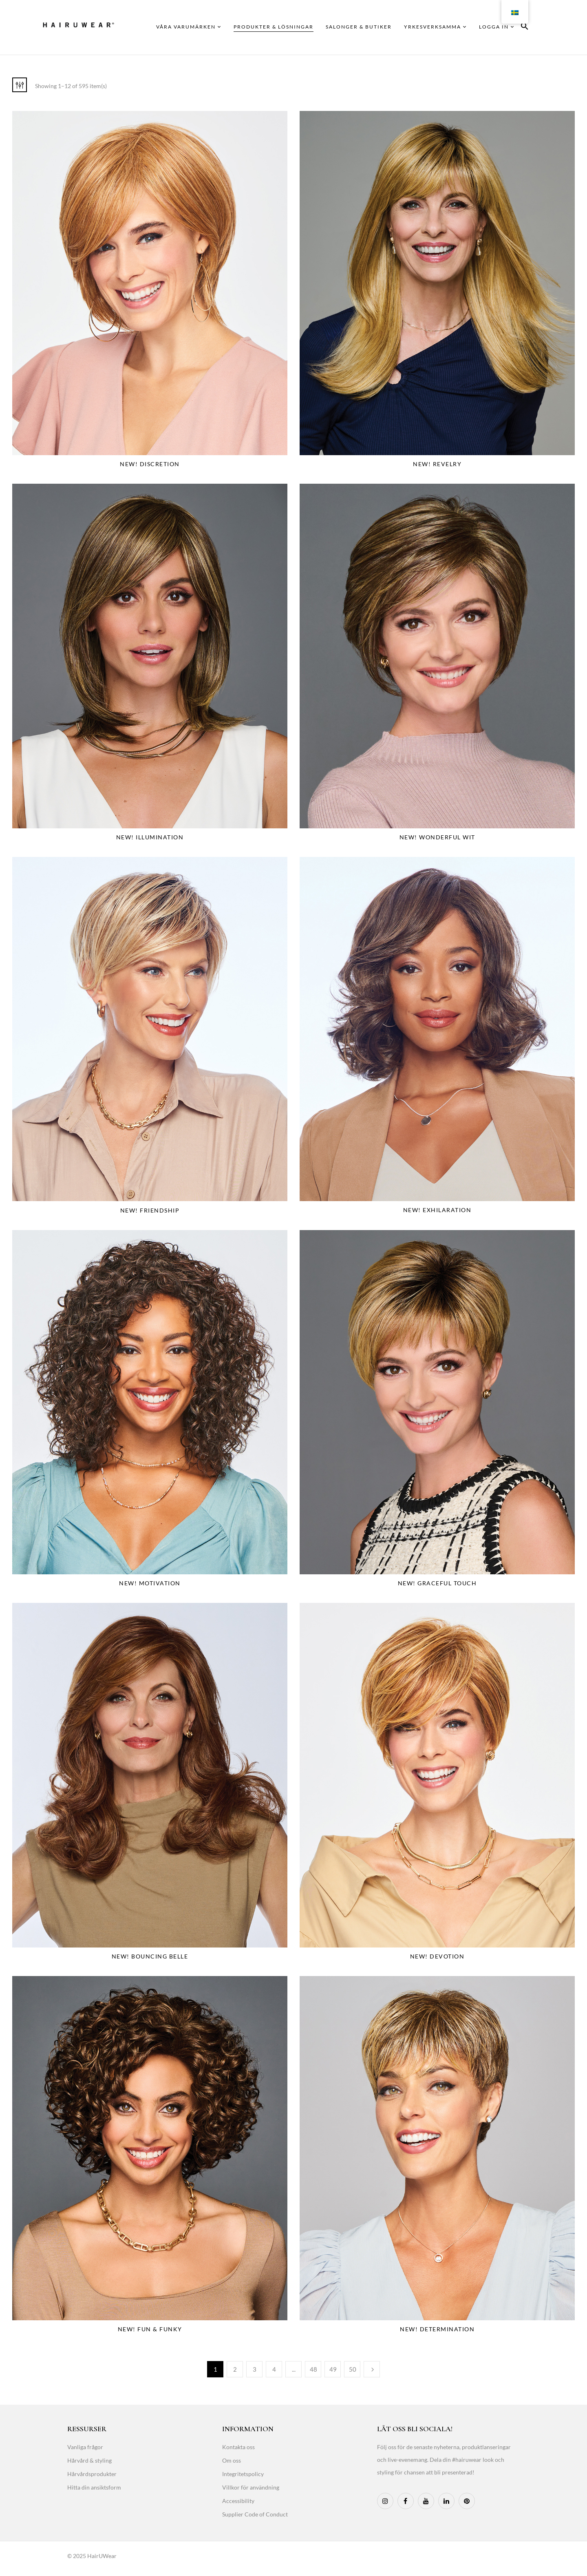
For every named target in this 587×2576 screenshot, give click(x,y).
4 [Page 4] (274, 2369)
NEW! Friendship (150, 1210)
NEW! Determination (437, 2329)
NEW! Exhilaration (437, 1209)
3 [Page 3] (254, 2369)
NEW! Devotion (437, 1956)
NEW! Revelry (437, 463)
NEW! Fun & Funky (150, 2329)
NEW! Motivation (150, 1583)
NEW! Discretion (150, 463)
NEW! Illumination (150, 837)
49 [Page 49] (333, 2369)
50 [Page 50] (352, 2369)
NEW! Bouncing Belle (150, 1956)
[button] (525, 27)
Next (372, 2369)
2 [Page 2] (235, 2369)
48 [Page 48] (313, 2369)
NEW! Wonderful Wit (437, 837)
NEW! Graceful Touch (437, 1583)
